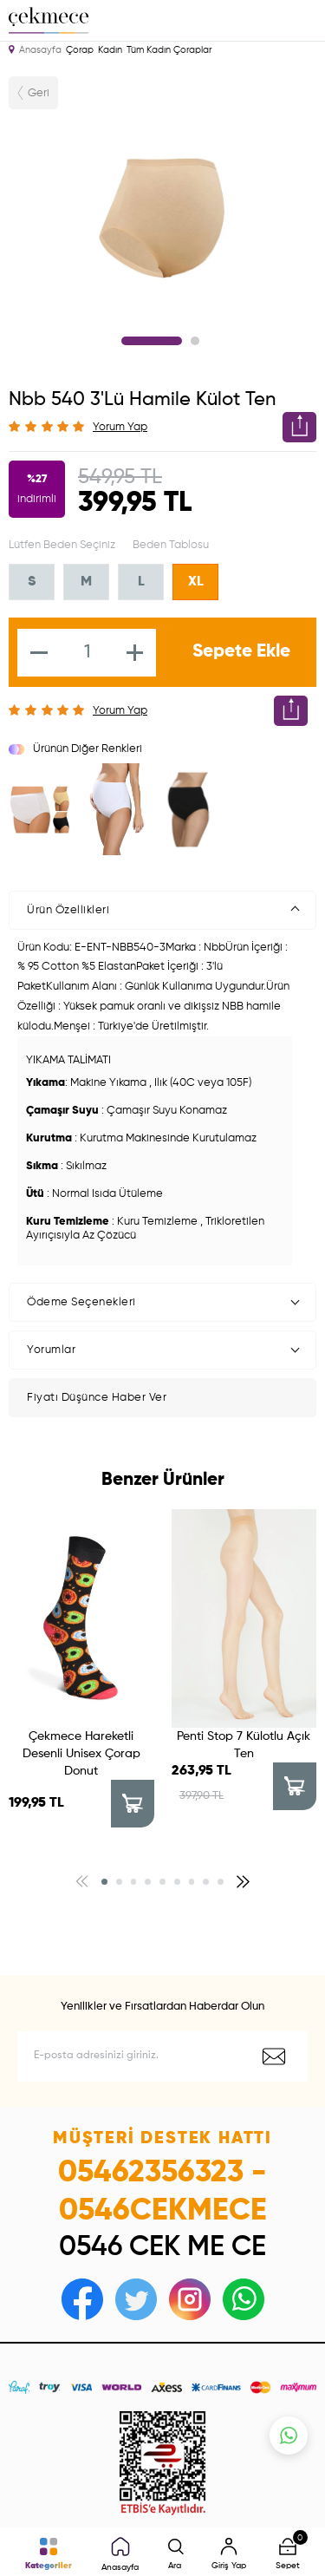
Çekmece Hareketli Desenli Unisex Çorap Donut (81, 1753)
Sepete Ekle (241, 652)
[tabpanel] (162, 217)
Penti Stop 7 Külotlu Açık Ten (243, 1745)
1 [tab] (151, 341)
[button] (104, 1882)
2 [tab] (195, 341)
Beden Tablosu (171, 545)
